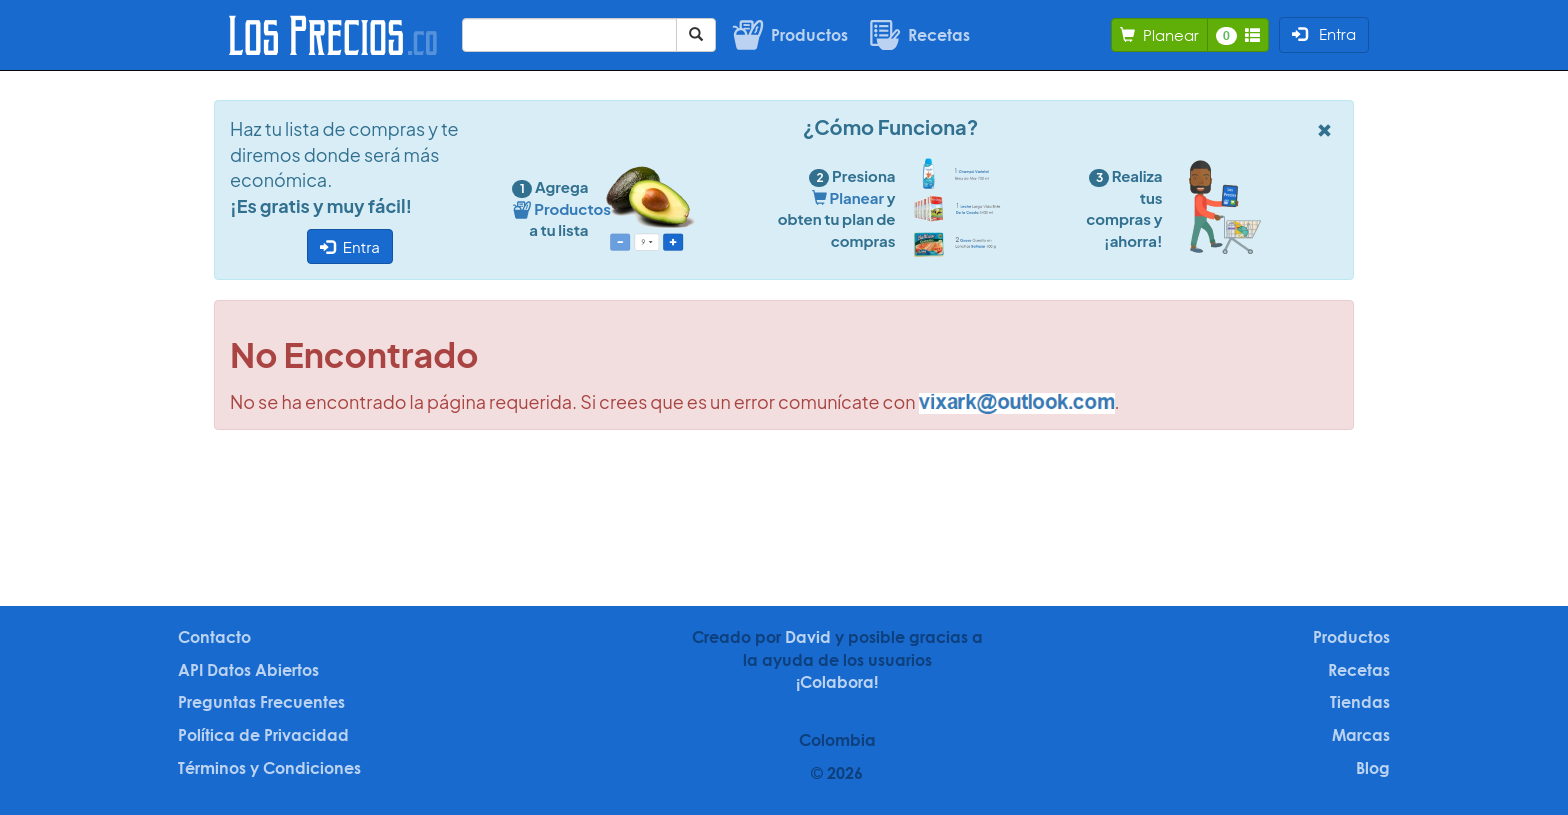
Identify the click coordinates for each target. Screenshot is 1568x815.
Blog (1373, 768)
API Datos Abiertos (248, 670)
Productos (1351, 637)
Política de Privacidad (263, 735)
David (808, 637)
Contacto (214, 637)
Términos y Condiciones (269, 768)
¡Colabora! (837, 682)
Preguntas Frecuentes (261, 702)
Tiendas (1360, 702)
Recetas (1359, 670)
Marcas (1361, 735)
